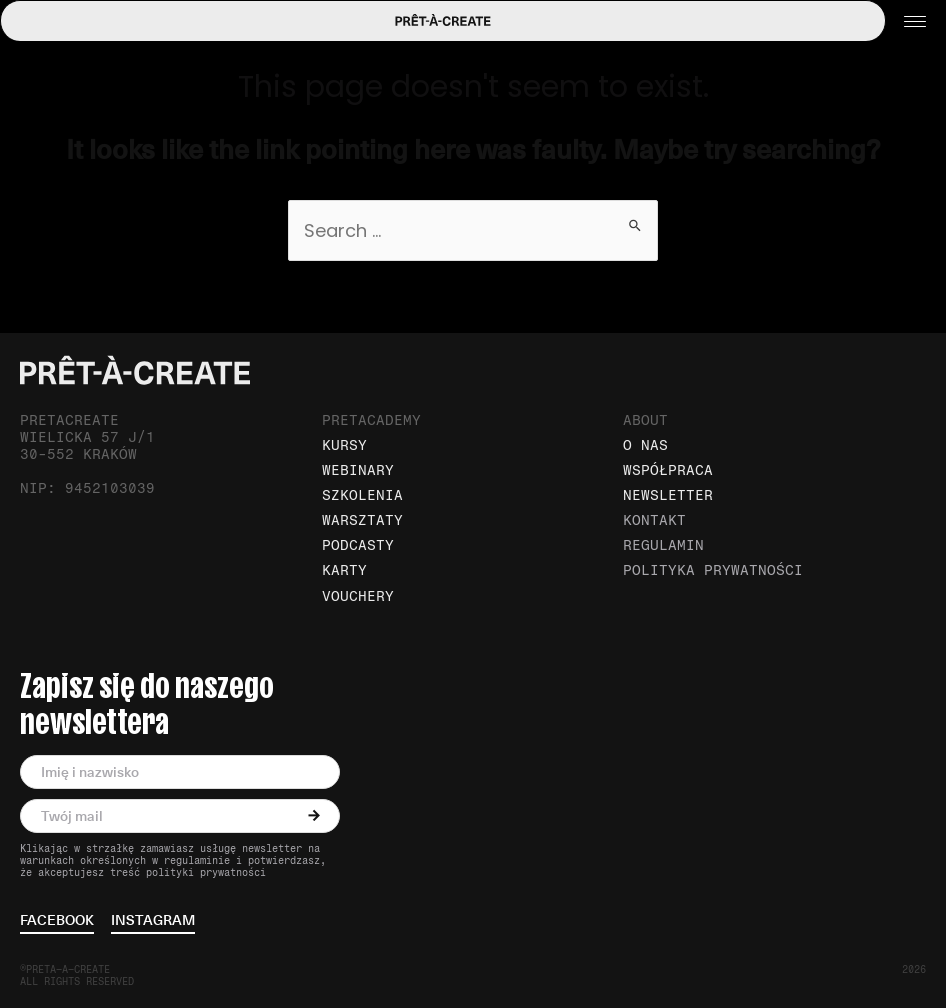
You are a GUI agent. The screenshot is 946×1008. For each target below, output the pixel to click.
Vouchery (358, 596)
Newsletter (668, 495)
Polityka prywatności (713, 570)
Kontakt (654, 520)
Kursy (344, 445)
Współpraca (668, 470)
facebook (57, 921)
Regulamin (663, 545)
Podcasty (358, 545)
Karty (344, 570)
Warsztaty (362, 520)
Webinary (358, 470)
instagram (153, 921)
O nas (645, 445)
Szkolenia (362, 495)
